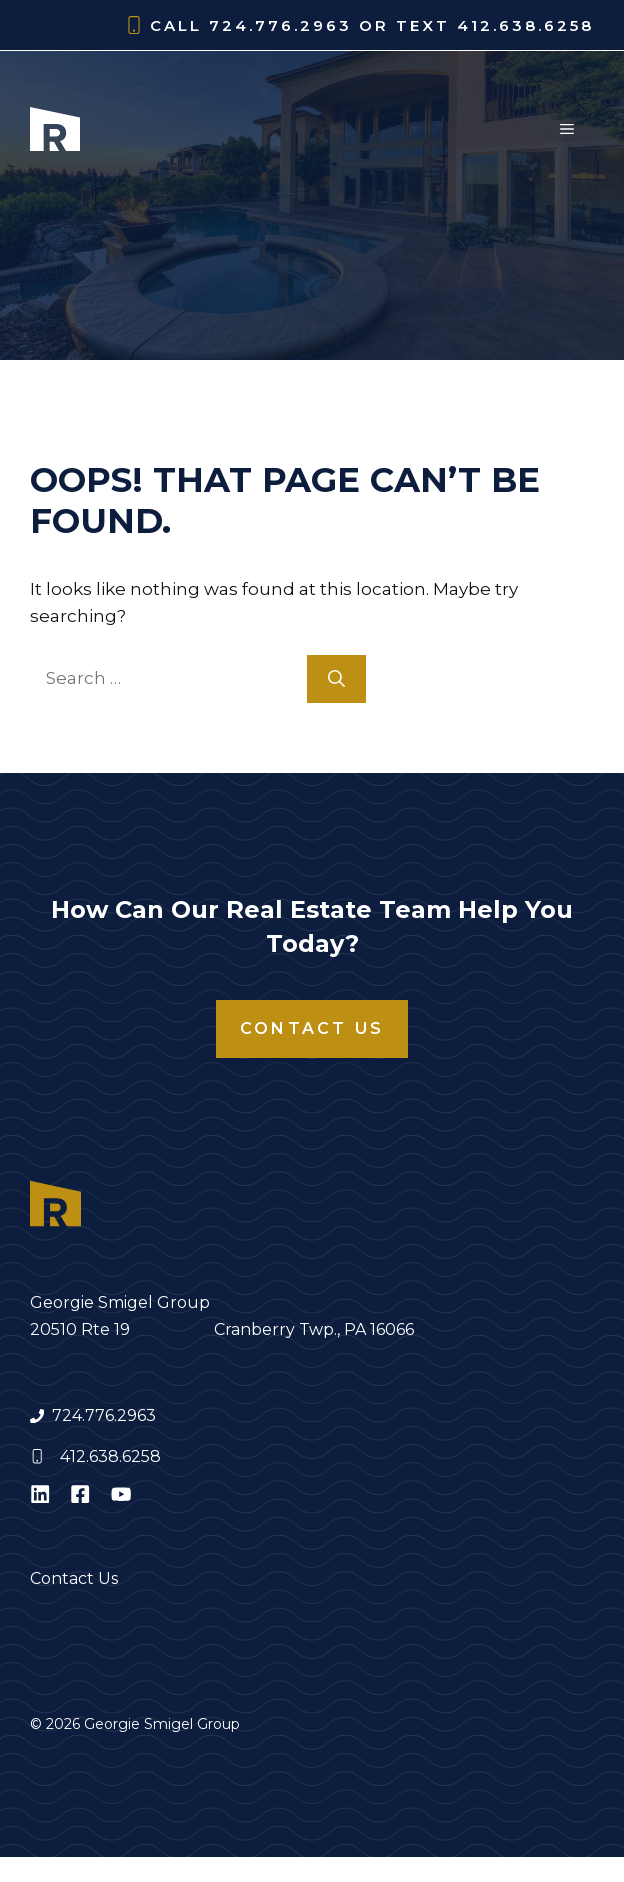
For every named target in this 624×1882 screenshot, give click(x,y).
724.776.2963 (104, 1415)
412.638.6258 (110, 1456)
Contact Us (312, 1028)
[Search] (336, 679)
